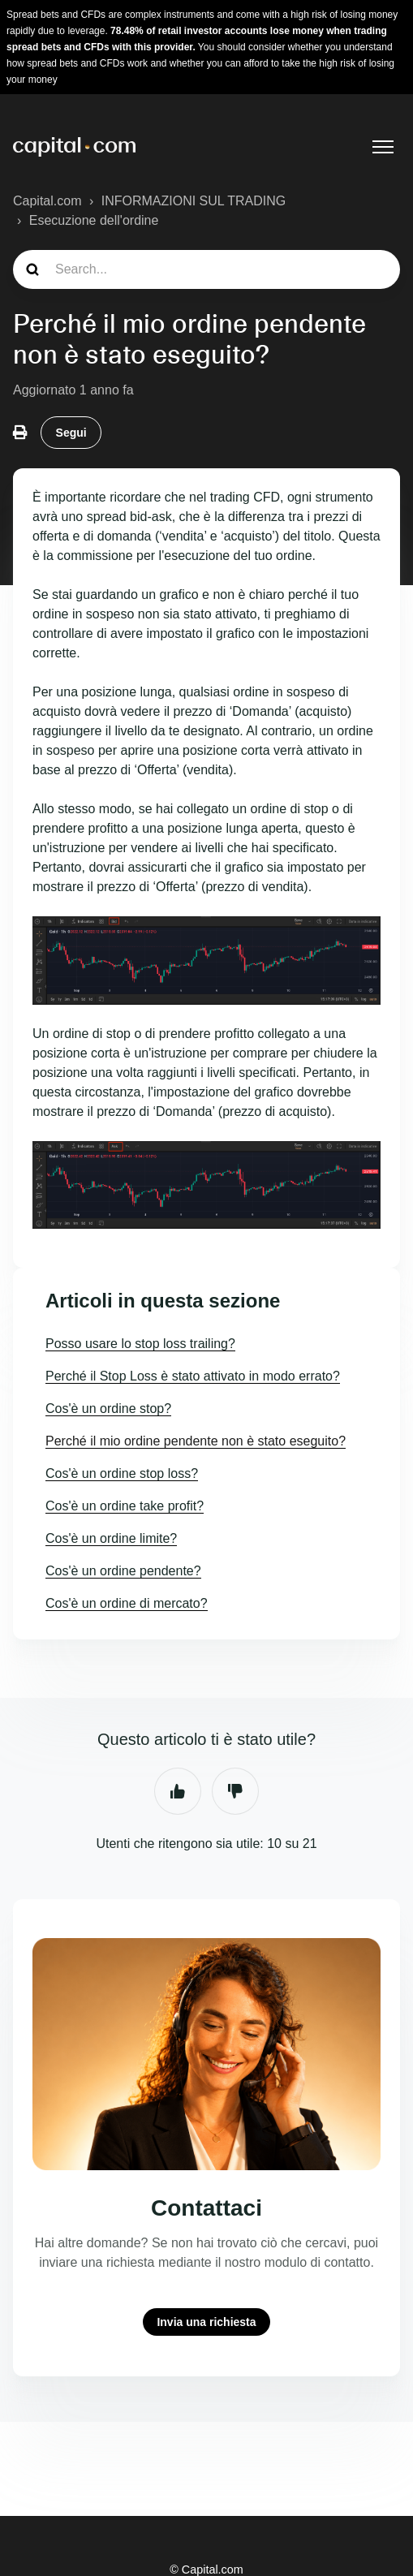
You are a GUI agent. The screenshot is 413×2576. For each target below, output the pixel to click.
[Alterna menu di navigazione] (383, 147)
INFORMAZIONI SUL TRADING (193, 201)
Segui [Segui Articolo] (71, 432)
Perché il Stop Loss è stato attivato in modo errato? (192, 1376)
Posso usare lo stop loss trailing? (140, 1343)
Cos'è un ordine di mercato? (126, 1603)
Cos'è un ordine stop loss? (121, 1473)
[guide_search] (206, 269)
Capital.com (47, 201)
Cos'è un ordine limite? (111, 1538)
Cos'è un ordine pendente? (123, 1571)
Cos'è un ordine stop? (108, 1408)
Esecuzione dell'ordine (94, 220)
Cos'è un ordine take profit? (124, 1506)
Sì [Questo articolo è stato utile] (177, 1791)
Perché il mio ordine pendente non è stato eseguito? (195, 1441)
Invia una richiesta (206, 2321)
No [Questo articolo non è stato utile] (235, 1791)
